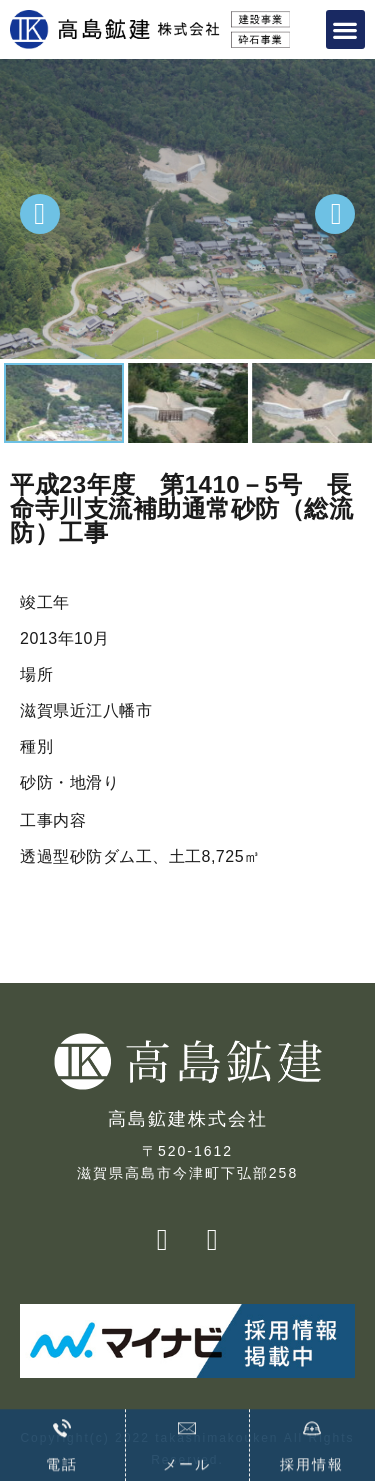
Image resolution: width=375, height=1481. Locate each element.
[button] (346, 29)
